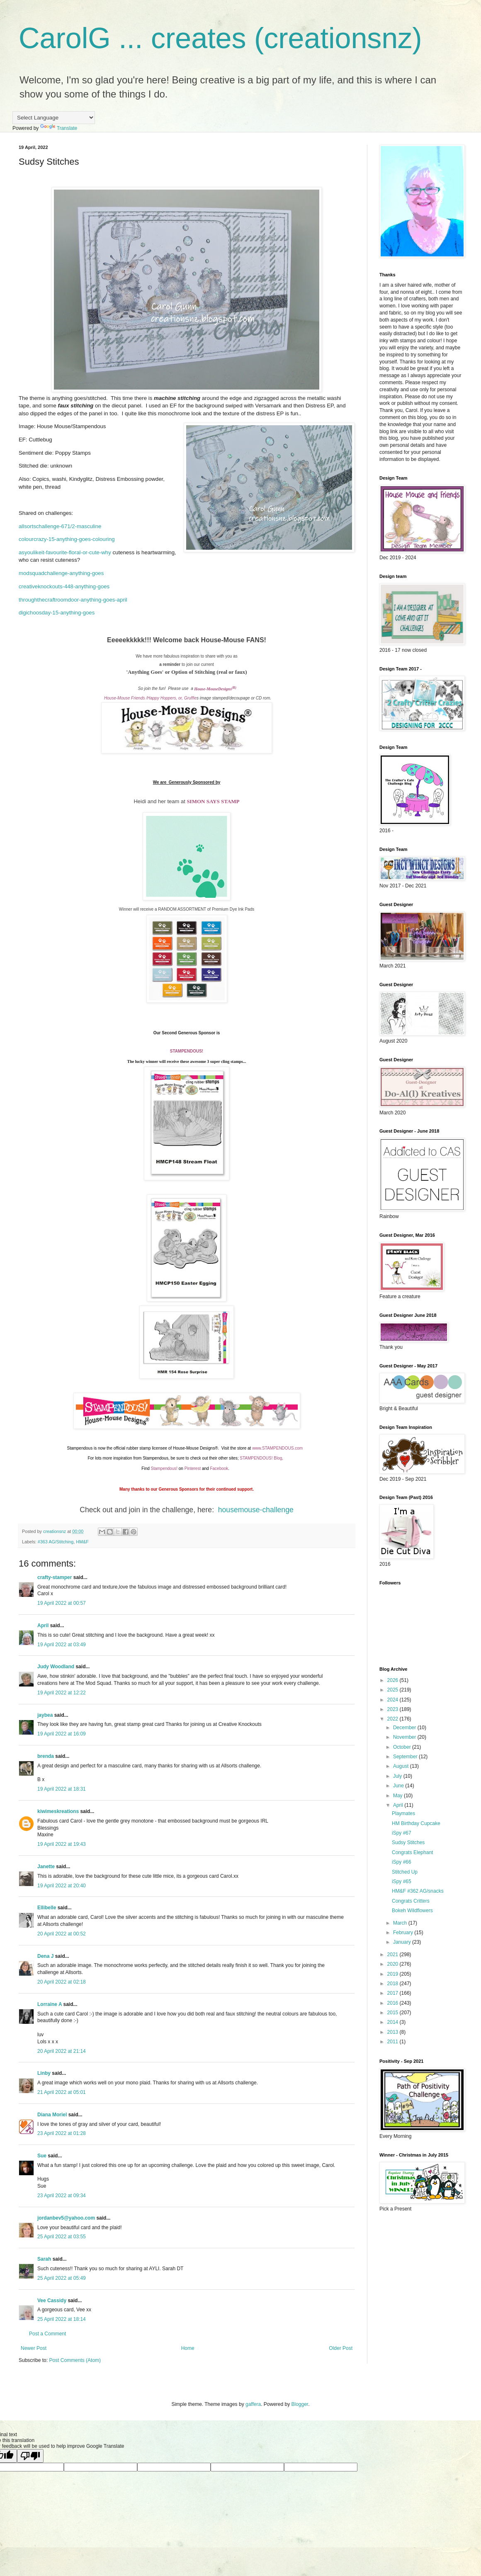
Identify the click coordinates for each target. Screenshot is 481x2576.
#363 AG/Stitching (55, 1541)
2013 (393, 2032)
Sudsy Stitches (408, 1842)
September (406, 1757)
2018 (393, 1983)
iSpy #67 (401, 1833)
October (402, 1747)
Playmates (403, 1813)
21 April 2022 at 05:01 (61, 2092)
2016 (393, 2003)
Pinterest (193, 1468)
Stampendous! (164, 1468)
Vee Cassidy (51, 2300)
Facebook (219, 1468)
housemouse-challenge (256, 1510)
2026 (393, 1680)
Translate (59, 128)
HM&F (82, 1541)
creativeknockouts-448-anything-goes (64, 586)
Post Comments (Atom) (75, 2360)
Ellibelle (46, 1908)
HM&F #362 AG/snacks (418, 1891)
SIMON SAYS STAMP (213, 801)
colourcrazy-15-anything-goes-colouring (67, 539)
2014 (393, 2022)
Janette (46, 1866)
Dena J (45, 1956)
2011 (393, 2042)
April (43, 1625)
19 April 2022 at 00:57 (61, 1603)
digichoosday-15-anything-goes (57, 612)
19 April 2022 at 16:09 (61, 1734)
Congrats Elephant (412, 1852)
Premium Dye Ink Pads (233, 909)
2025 (393, 1690)
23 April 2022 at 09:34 (61, 2195)
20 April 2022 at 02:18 (61, 1982)
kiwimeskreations (58, 1811)
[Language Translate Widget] (53, 117)
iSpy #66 (401, 1862)
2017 (393, 1993)
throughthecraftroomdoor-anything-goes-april (73, 600)
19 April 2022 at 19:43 (61, 1844)
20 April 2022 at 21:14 (61, 2051)
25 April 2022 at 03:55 (61, 2237)
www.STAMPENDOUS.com (277, 1448)
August (401, 1766)
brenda (45, 1756)
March (400, 1923)
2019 (393, 1974)
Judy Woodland (55, 1666)
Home (187, 2348)
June (399, 1786)
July (398, 1776)
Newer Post (33, 2348)
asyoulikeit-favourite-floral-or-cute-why (65, 552)
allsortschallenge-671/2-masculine (60, 526)
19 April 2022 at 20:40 (61, 1886)
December (405, 1727)
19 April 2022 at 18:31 (61, 1789)
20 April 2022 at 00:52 (61, 1934)
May (398, 1796)
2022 (393, 1719)
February (403, 1932)
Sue (41, 2156)
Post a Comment (47, 2334)
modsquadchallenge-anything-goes (61, 573)
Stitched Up (405, 1872)
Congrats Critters (411, 1901)
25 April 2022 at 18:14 (61, 2319)
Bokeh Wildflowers (412, 1910)
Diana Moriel (52, 2115)
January (402, 1942)
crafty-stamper (54, 1577)
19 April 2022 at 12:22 (61, 1693)
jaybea (45, 1715)
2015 (393, 2012)
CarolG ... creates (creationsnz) (220, 38)
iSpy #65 (401, 1881)
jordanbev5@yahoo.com (66, 2218)
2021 (393, 1954)
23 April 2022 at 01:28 (61, 2133)
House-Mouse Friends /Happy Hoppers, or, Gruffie (150, 698)
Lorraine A (49, 2004)
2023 (393, 1709)
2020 (393, 1964)
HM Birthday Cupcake (416, 1823)
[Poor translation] (30, 2456)
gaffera (253, 2404)
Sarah (44, 2259)
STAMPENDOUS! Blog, (262, 1458)
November (405, 1737)
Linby (44, 2073)
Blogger (300, 2404)
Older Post (340, 2348)
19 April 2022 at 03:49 (61, 1644)
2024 (393, 1700)
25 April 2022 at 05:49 (61, 2278)
